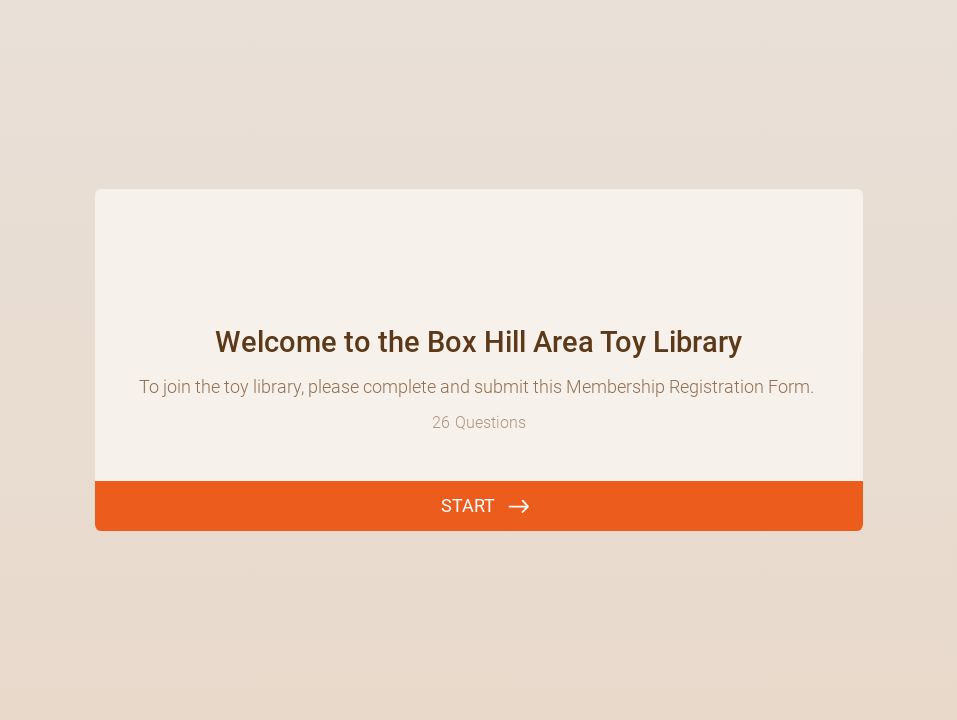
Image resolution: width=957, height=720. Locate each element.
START (468, 505)
